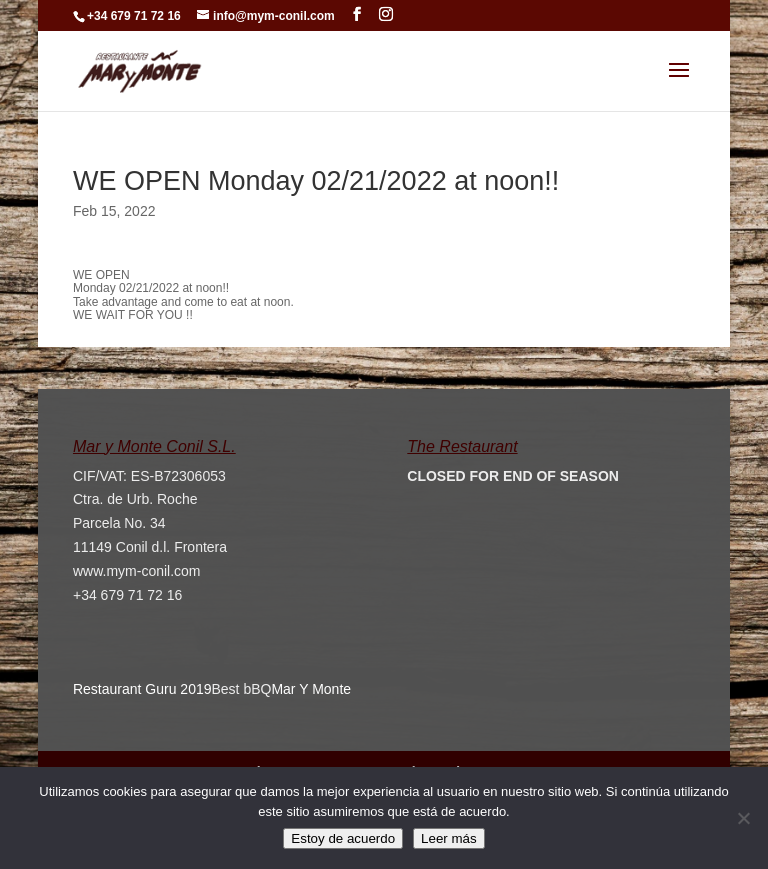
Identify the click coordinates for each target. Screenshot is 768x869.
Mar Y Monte (311, 689)
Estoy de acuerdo (343, 838)
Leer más (449, 838)
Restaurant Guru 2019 (142, 689)
